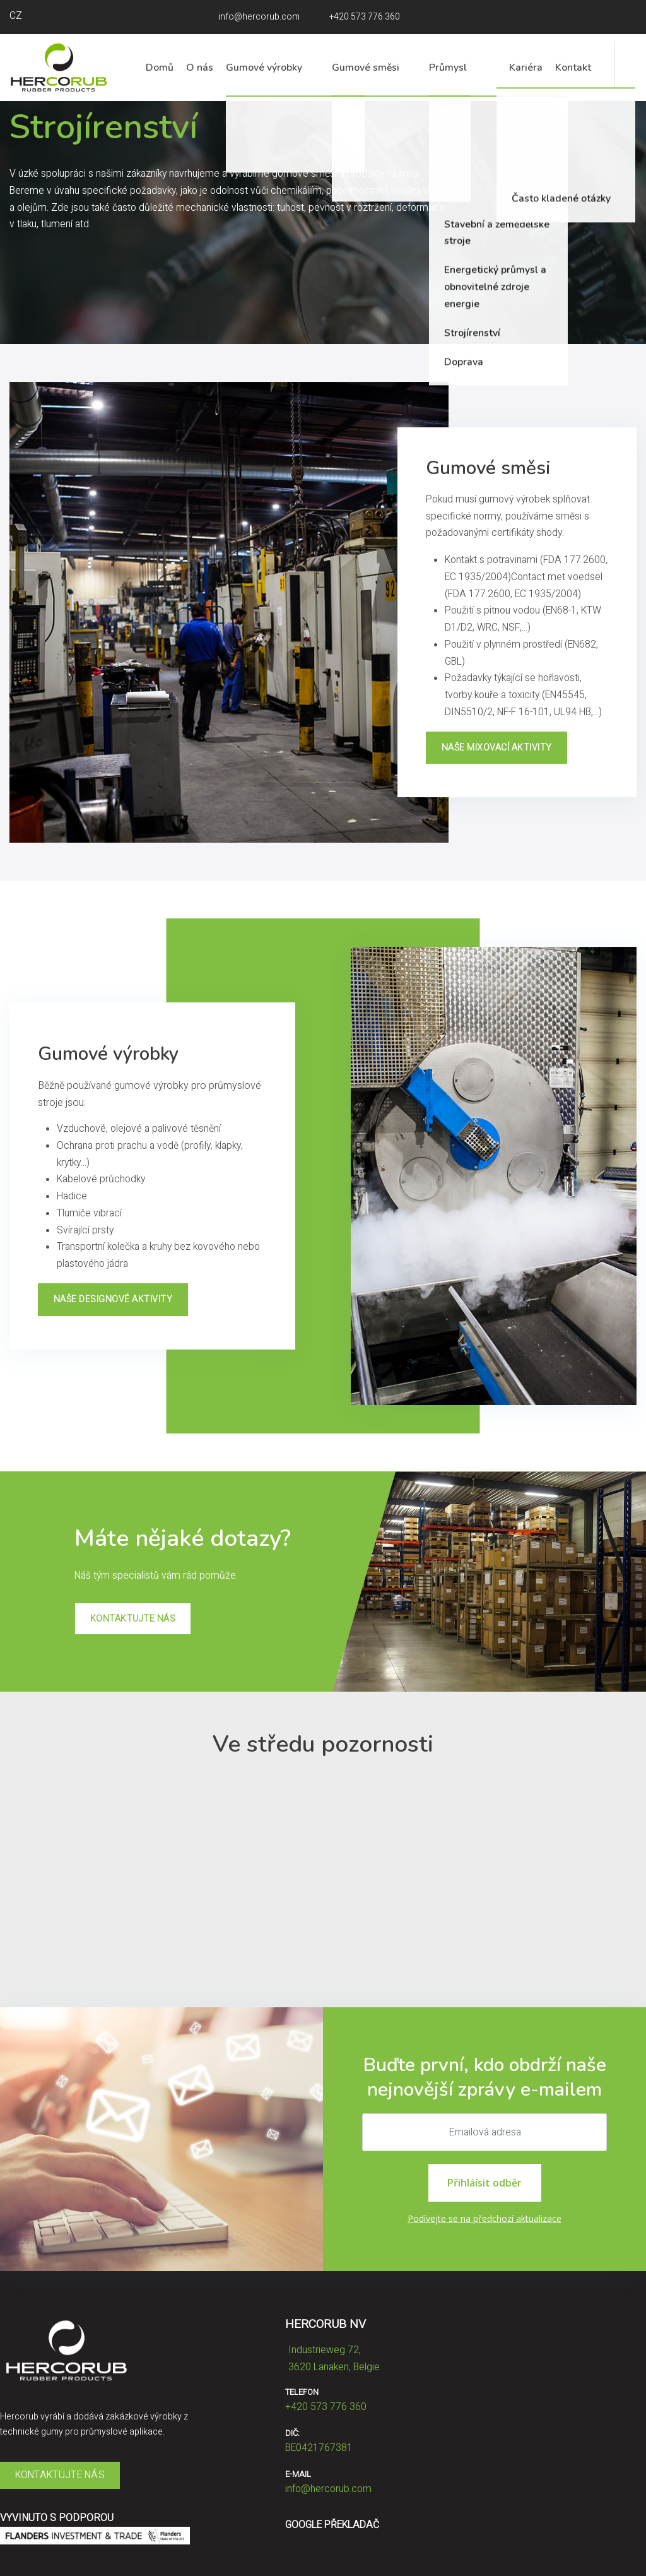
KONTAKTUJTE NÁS (133, 1618)
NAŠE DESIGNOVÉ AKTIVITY (113, 1299)
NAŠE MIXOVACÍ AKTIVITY (497, 747)
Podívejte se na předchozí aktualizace (484, 2218)
